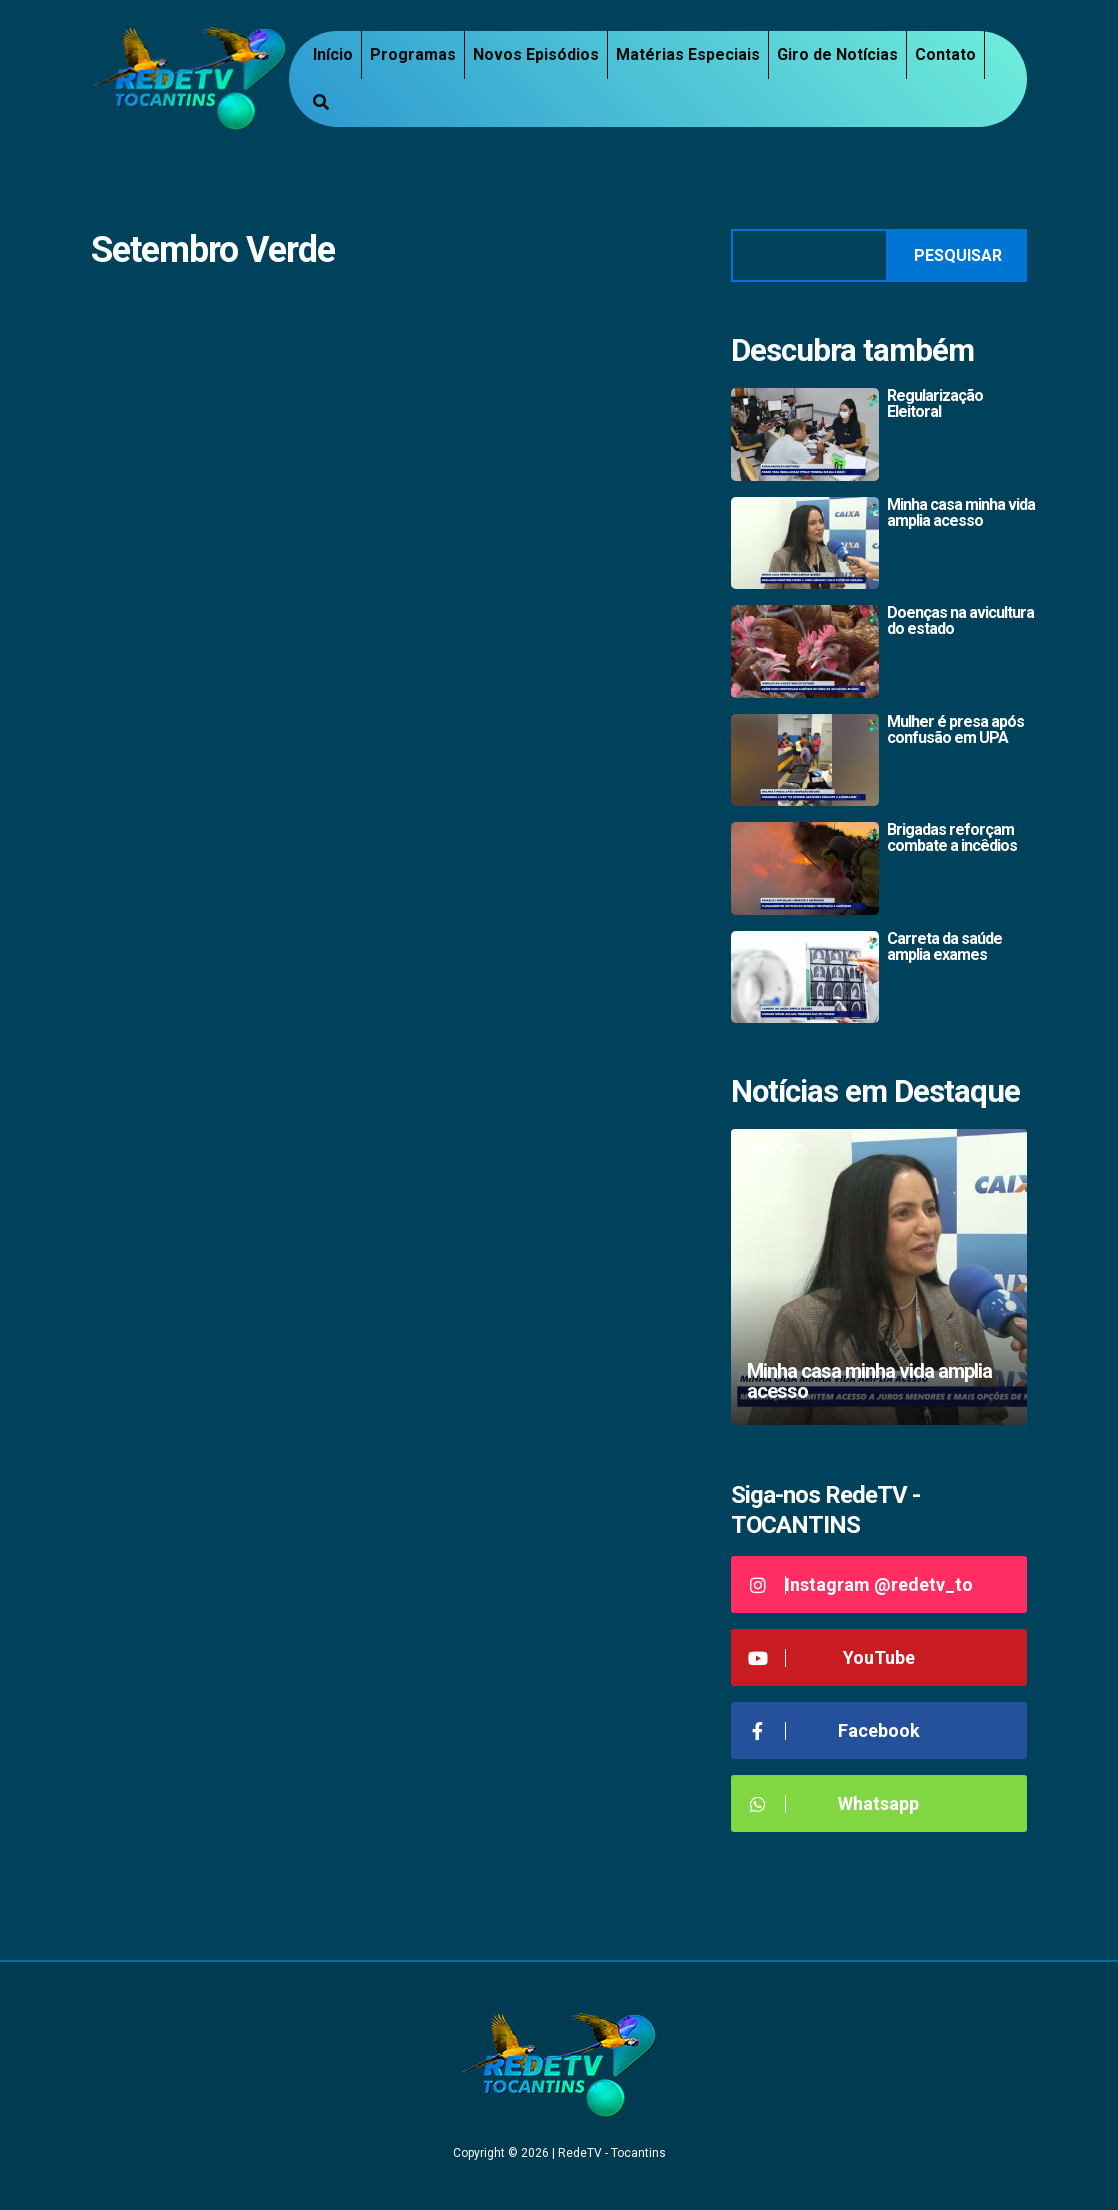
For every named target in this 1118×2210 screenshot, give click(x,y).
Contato (945, 54)
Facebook (833, 1730)
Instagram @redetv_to (859, 1584)
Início (333, 54)
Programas (413, 54)
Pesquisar (958, 255)
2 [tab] (777, 1149)
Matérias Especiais (688, 54)
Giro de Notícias (837, 54)
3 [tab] (798, 1149)
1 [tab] (756, 1149)
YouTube (830, 1657)
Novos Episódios (536, 54)
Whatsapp (832, 1803)
